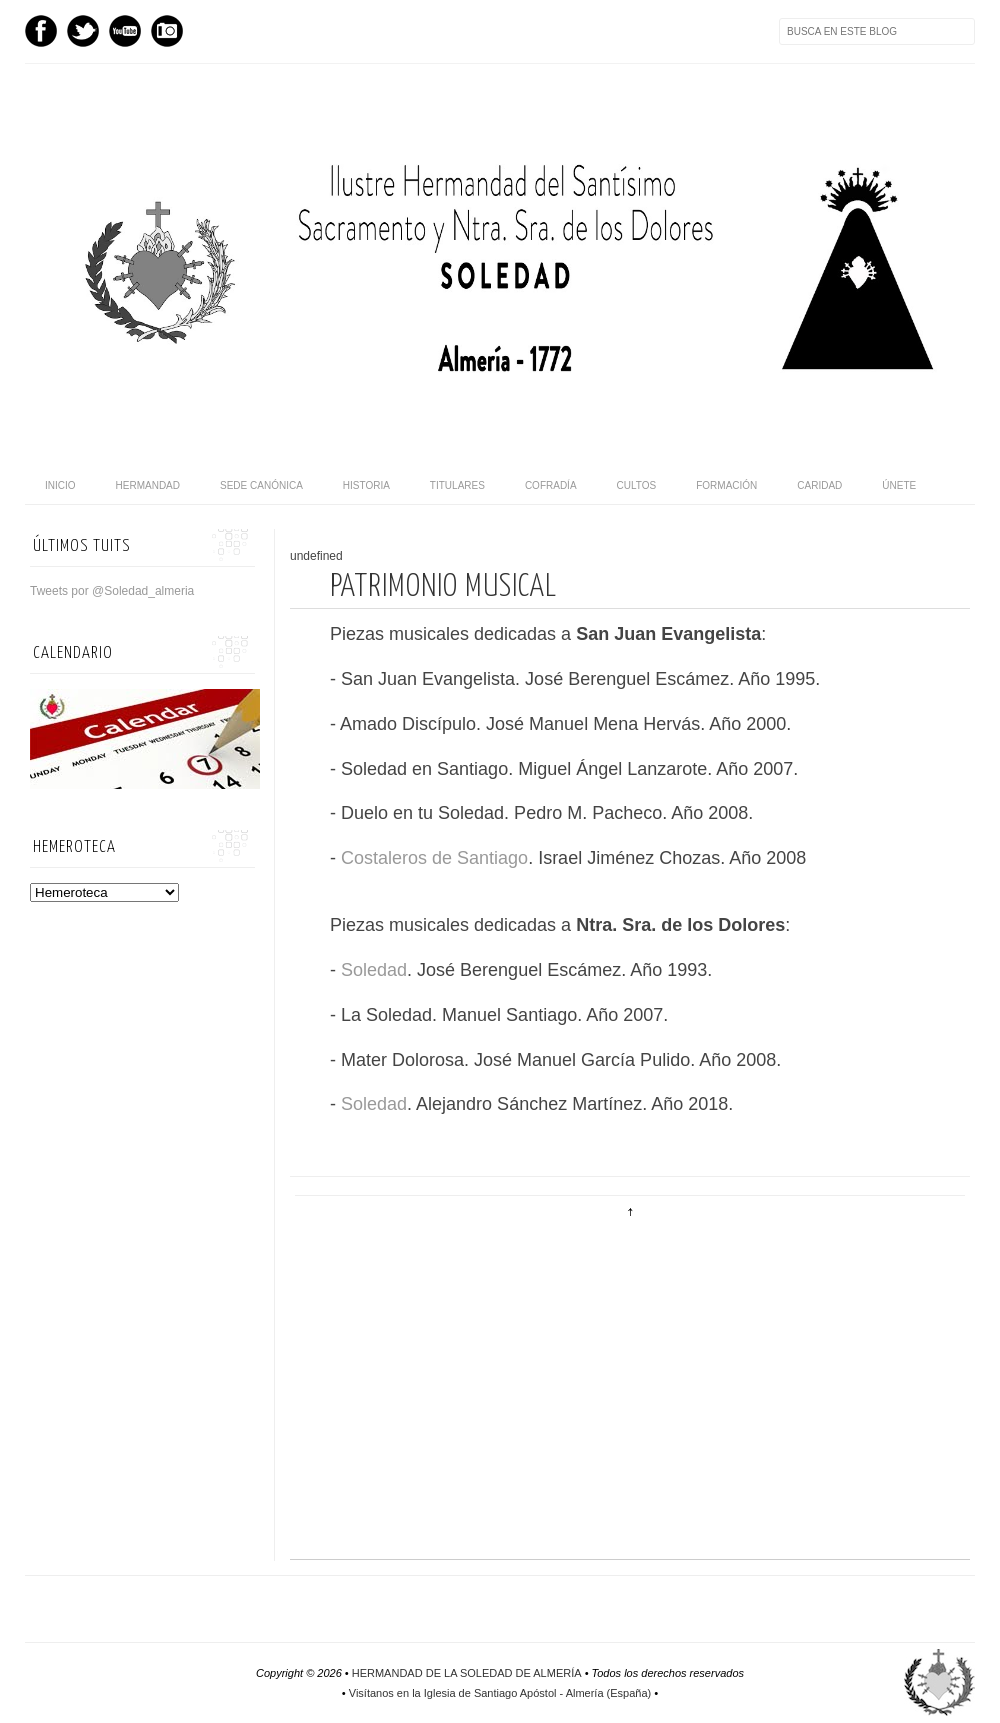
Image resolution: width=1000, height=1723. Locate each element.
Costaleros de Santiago (434, 858)
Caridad (819, 485)
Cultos (637, 485)
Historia (366, 485)
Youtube (125, 31)
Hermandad (148, 485)
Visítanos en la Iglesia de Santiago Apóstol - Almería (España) (500, 1693)
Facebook (41, 31)
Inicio (60, 485)
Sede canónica (261, 485)
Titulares (457, 485)
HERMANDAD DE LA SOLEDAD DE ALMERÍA (467, 1673)
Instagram (167, 31)
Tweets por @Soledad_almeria (112, 591)
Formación (726, 485)
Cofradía (551, 485)
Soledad (374, 970)
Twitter (83, 31)
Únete (899, 485)
